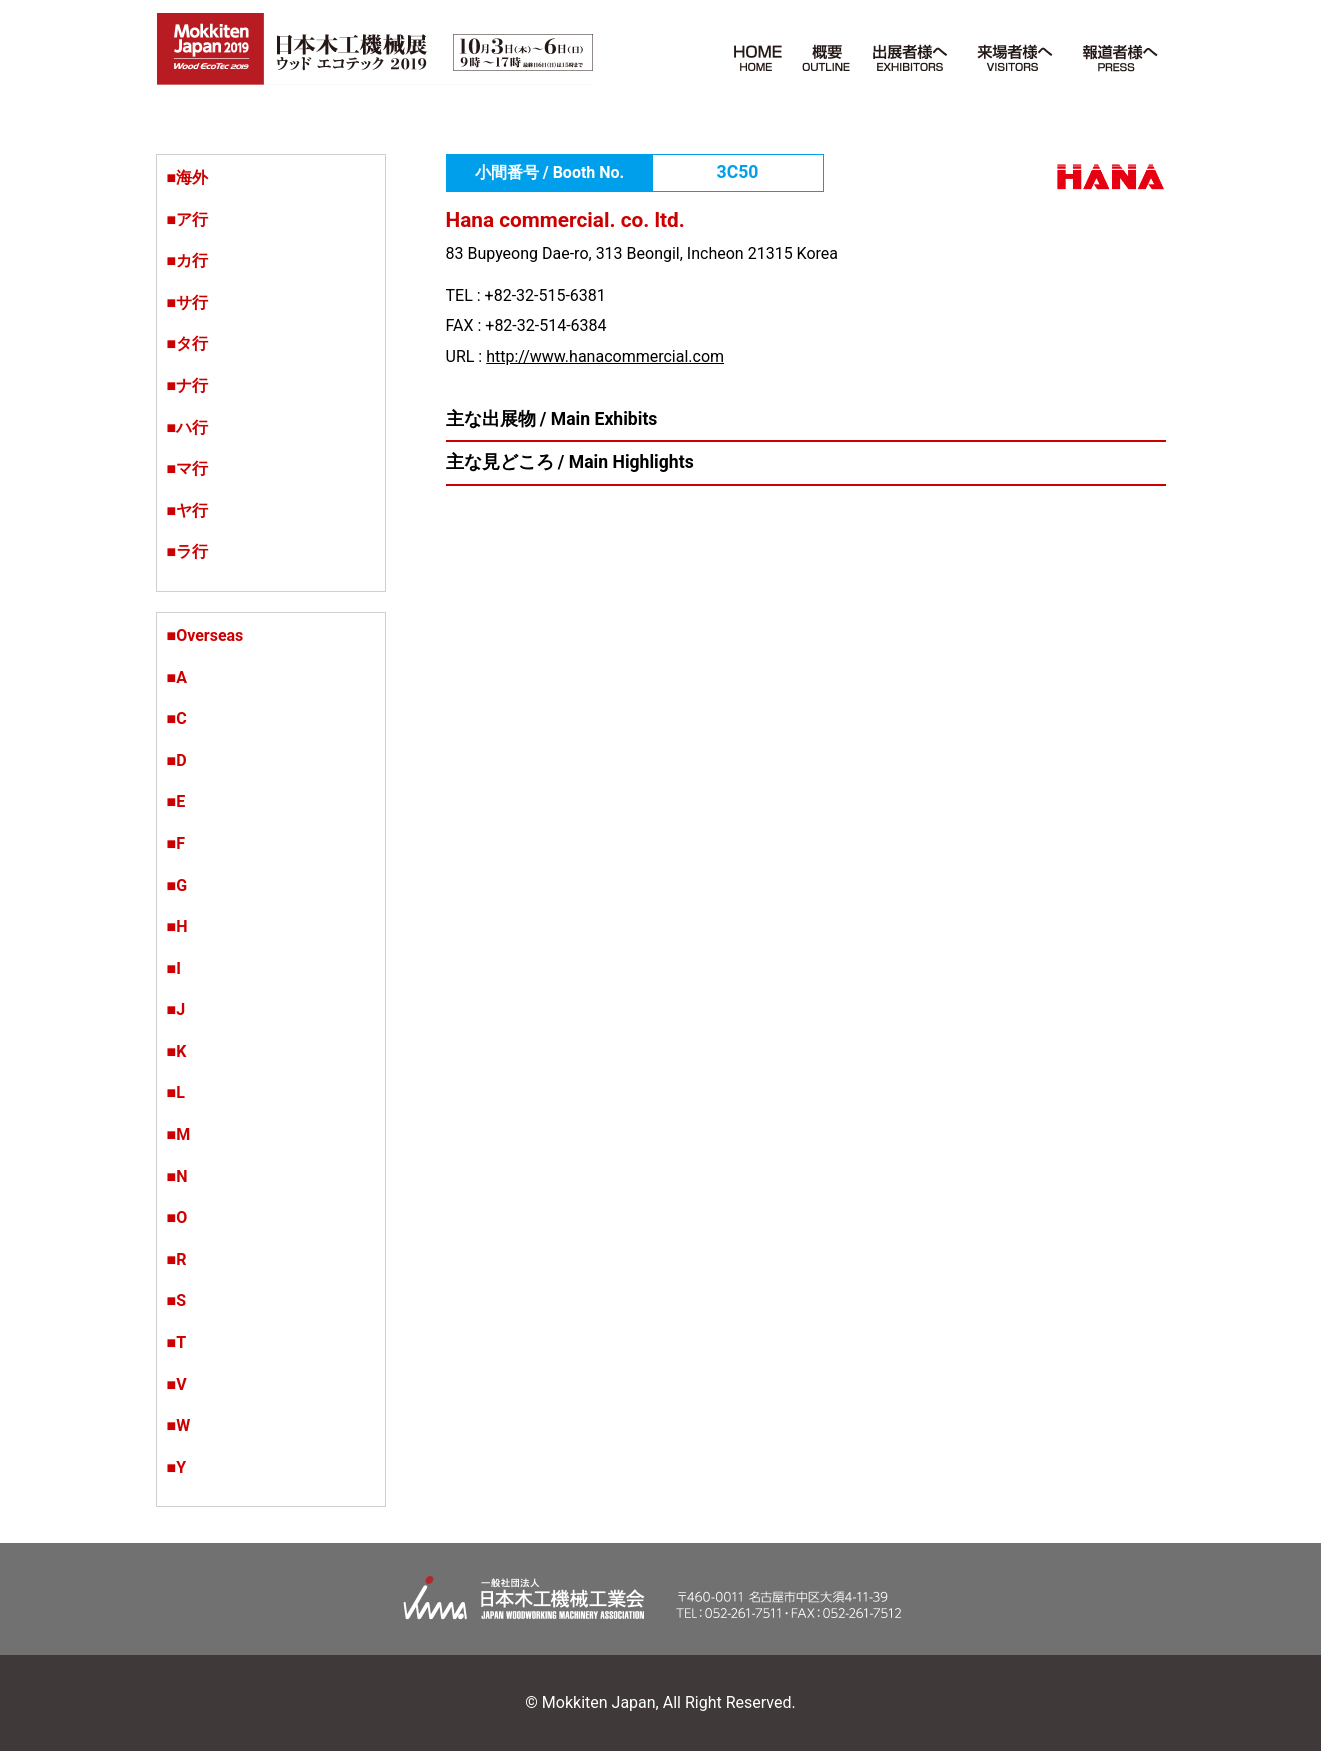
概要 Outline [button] (828, 53)
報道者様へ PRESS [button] (1117, 53)
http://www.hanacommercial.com (605, 356)
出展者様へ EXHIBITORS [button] (910, 53)
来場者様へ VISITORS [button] (1014, 53)
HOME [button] (758, 53)
